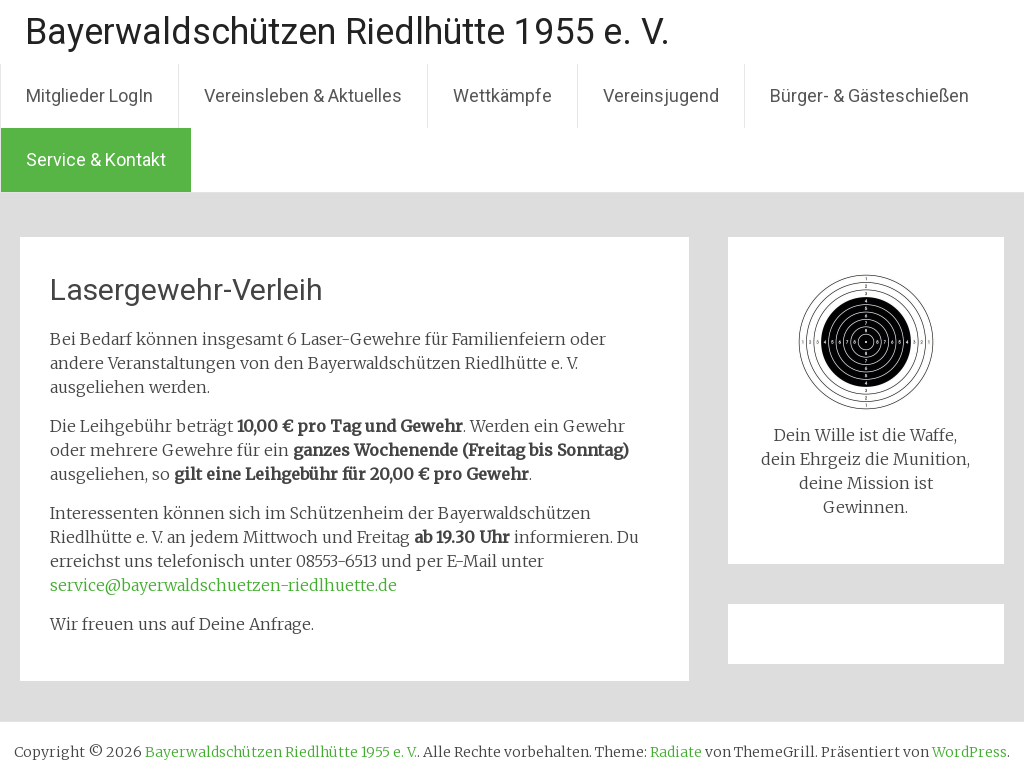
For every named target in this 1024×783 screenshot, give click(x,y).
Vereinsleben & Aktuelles (303, 95)
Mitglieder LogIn (89, 95)
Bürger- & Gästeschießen (869, 95)
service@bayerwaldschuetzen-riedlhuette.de (223, 585)
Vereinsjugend (661, 95)
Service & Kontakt (96, 159)
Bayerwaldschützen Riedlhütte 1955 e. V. (347, 32)
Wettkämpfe (502, 95)
